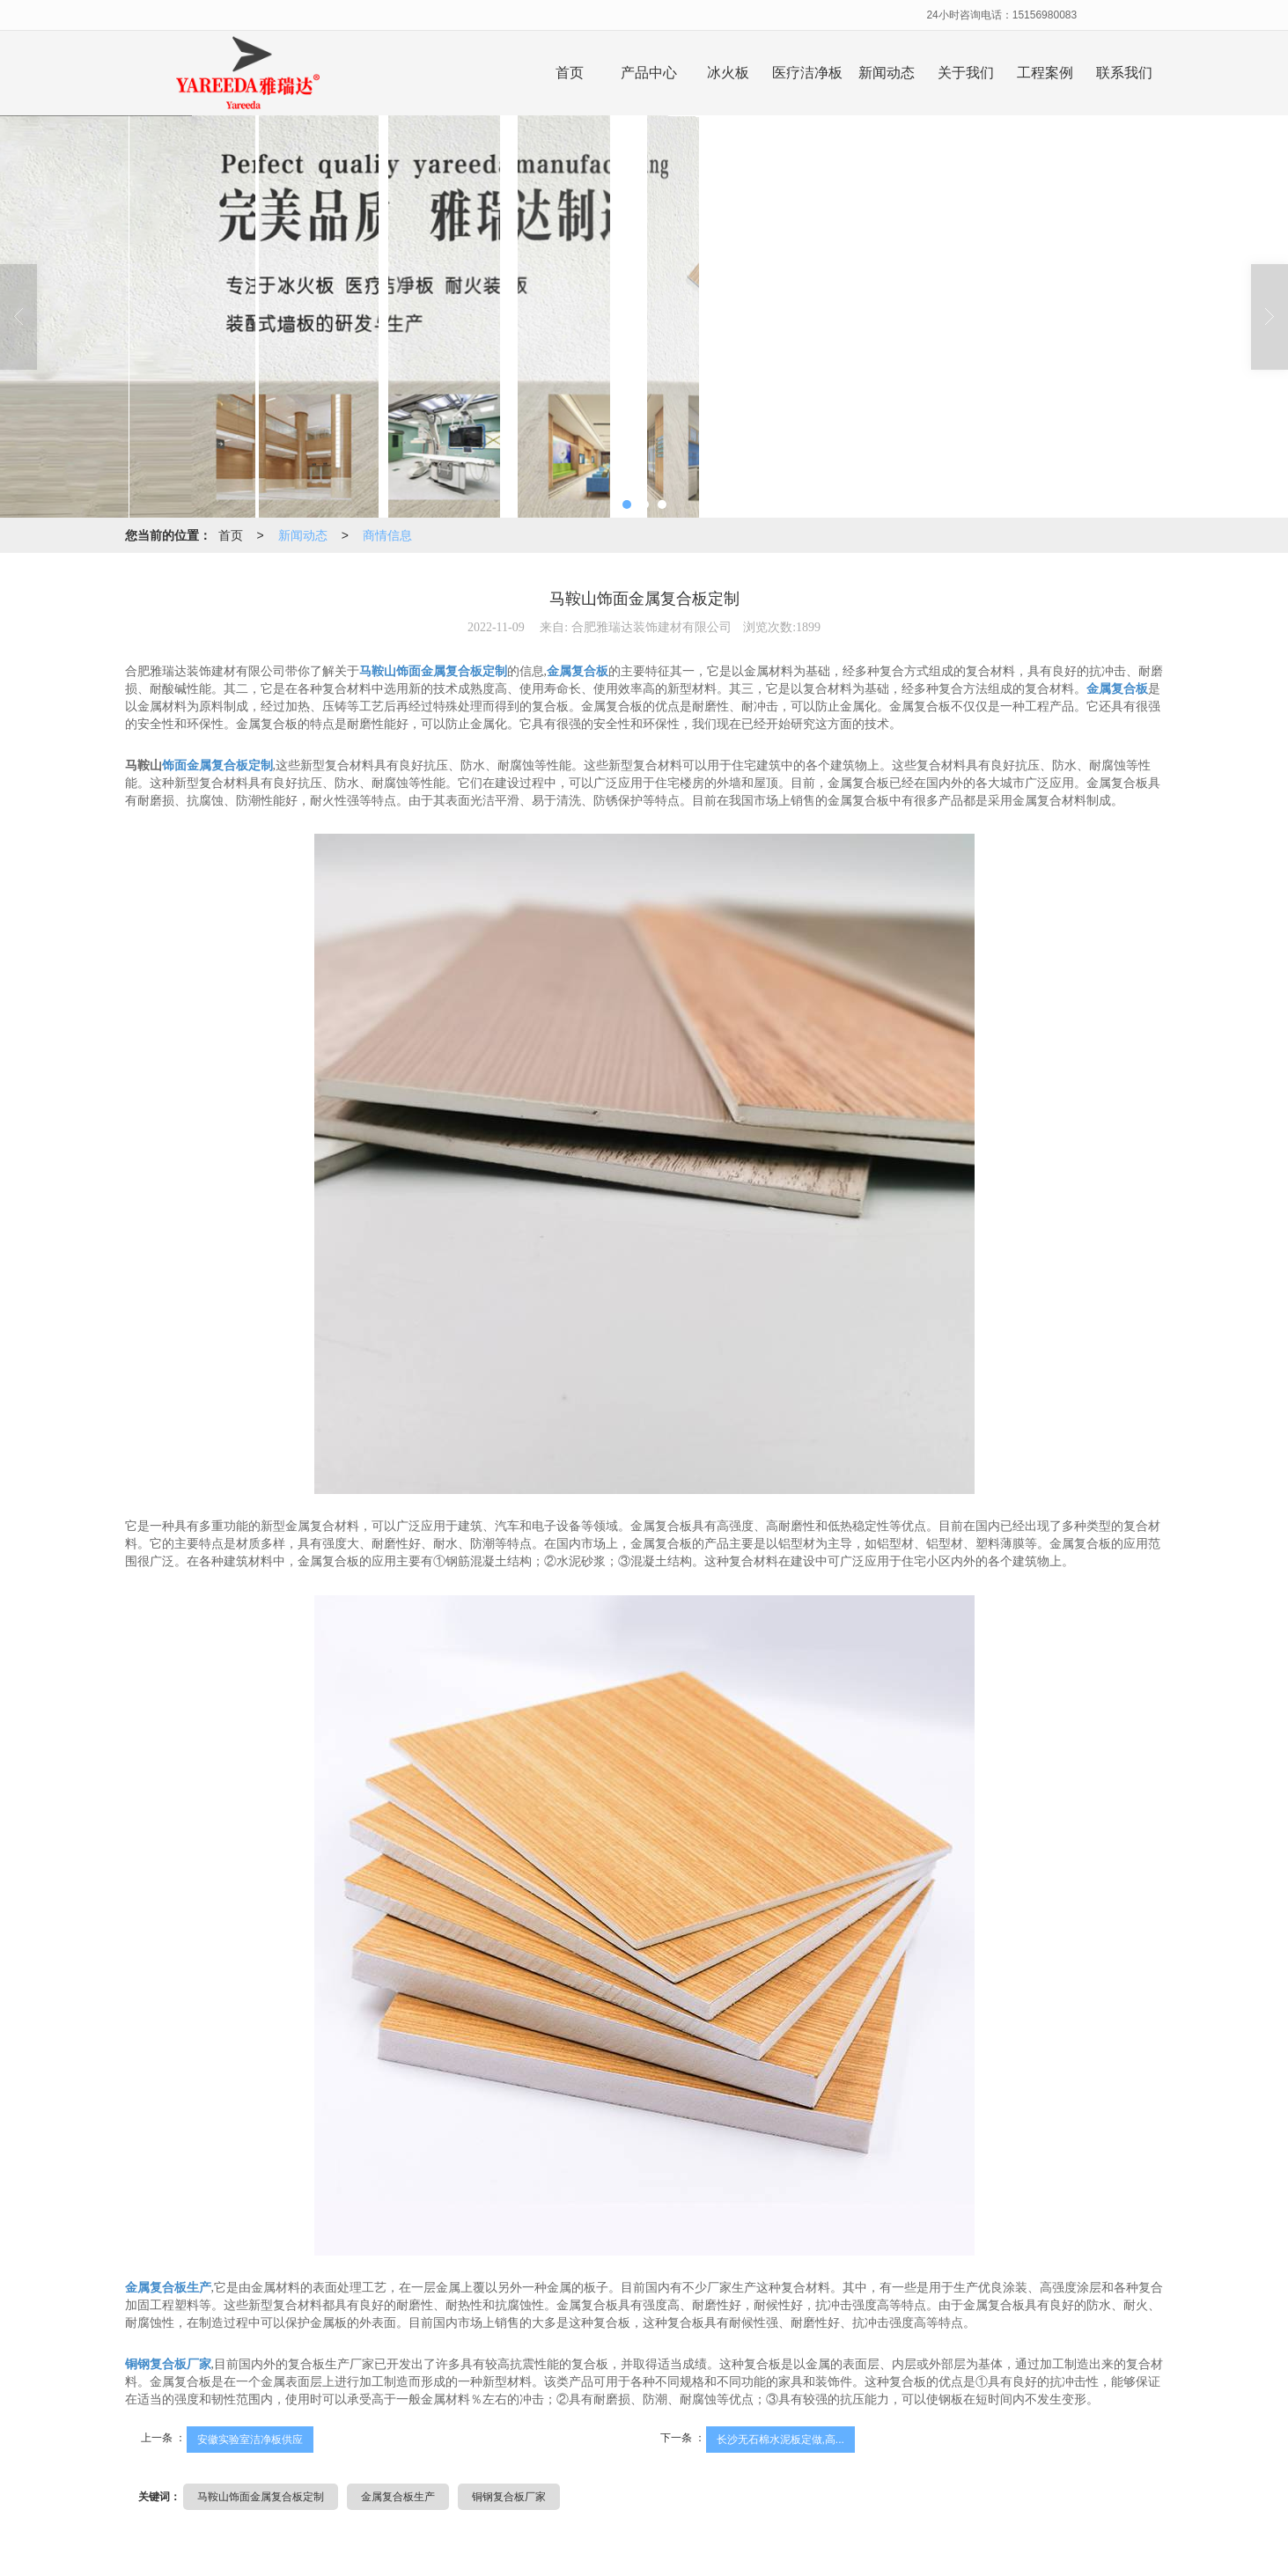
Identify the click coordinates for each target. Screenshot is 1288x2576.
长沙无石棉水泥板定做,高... (780, 2439)
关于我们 (966, 72)
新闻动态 (886, 72)
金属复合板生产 (398, 2497)
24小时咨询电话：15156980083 (1001, 15)
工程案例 (1045, 72)
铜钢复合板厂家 (509, 2497)
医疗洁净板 (807, 72)
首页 (570, 72)
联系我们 (1124, 72)
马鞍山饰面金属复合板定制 (260, 2497)
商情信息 (387, 535)
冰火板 (728, 72)
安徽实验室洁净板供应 (250, 2439)
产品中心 (649, 72)
